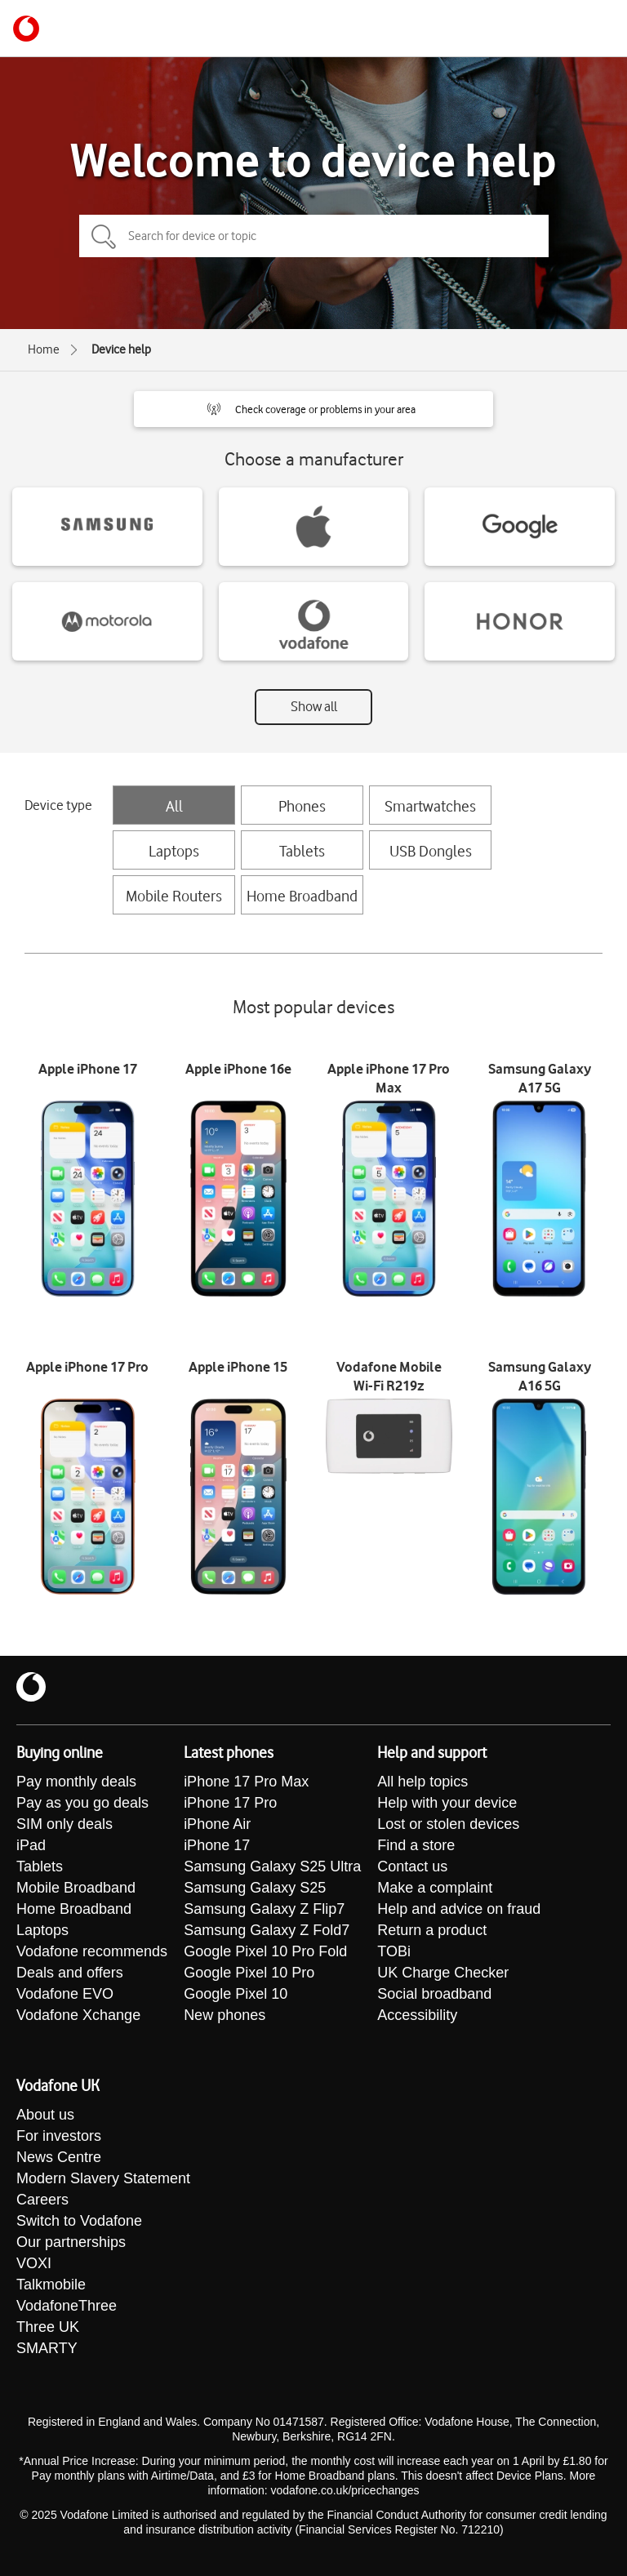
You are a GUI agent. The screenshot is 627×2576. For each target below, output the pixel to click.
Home (44, 349)
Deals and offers (69, 1972)
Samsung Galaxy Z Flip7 (264, 1909)
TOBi (394, 1951)
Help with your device (447, 1803)
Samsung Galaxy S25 (255, 1888)
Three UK (47, 2327)
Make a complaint (434, 1888)
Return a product (432, 1930)
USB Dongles (430, 851)
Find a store (416, 1845)
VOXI (33, 2263)
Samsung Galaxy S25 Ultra (272, 1866)
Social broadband (434, 1994)
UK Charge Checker (443, 1972)
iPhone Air (217, 1824)
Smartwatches (430, 806)
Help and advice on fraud (458, 1909)
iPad (31, 1845)
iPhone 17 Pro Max (246, 1781)
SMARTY (47, 2348)
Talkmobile (51, 2284)
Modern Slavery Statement (103, 2178)
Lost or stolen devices (448, 1824)
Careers (42, 2199)
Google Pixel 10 (235, 1994)
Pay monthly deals (76, 1781)
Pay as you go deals (82, 1803)
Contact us (412, 1866)
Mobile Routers (174, 896)
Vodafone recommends (91, 1951)
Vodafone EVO (64, 1994)
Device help (121, 349)
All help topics (422, 1781)
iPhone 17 (217, 1845)
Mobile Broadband (76, 1888)
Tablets (302, 851)
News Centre (58, 2157)
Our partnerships (71, 2242)
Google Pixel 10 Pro (249, 1972)
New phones (224, 2015)
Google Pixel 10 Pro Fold (265, 1951)
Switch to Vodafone (79, 2221)
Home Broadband (302, 896)
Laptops (174, 851)
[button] (313, 409)
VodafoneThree (66, 2306)
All (174, 806)
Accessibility (417, 2015)
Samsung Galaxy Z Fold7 (266, 1930)
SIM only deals (64, 1824)
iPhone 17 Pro (230, 1803)
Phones (302, 806)
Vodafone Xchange (78, 2015)
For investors (58, 2136)
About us (45, 2115)
